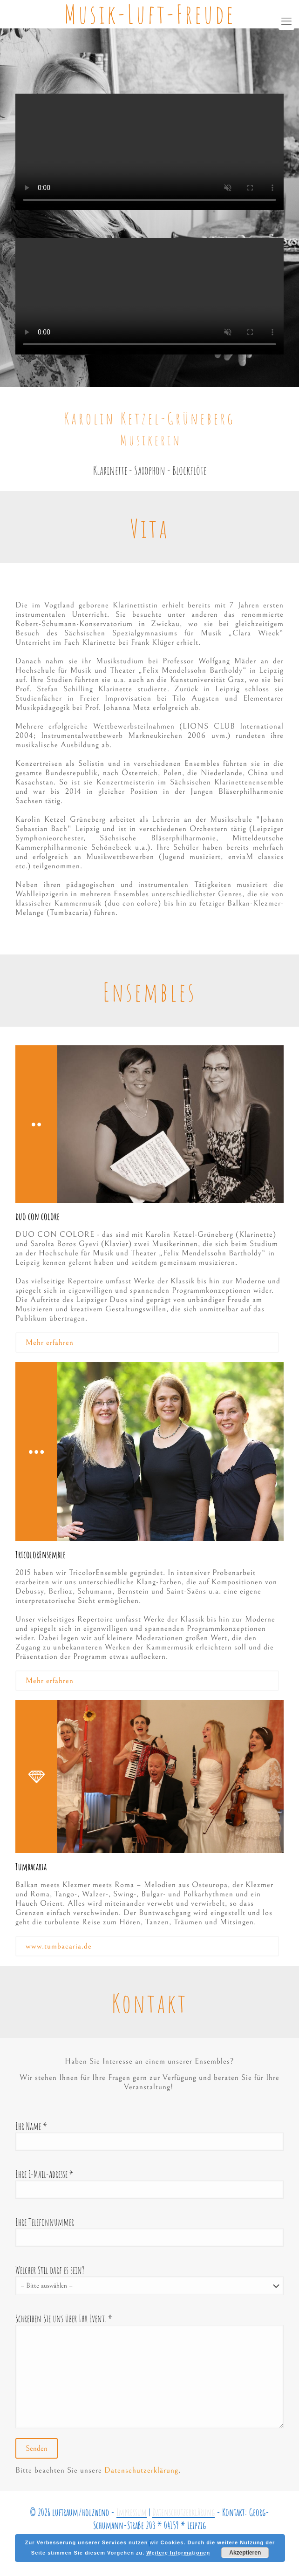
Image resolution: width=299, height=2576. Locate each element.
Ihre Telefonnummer (149, 2231)
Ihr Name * (149, 2135)
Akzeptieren (245, 2552)
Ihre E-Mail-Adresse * (149, 2183)
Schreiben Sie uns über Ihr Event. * (149, 2370)
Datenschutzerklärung (141, 2470)
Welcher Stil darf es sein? (149, 2279)
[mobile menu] (286, 22)
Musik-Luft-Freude (149, 14)
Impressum (131, 2512)
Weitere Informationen (178, 2553)
